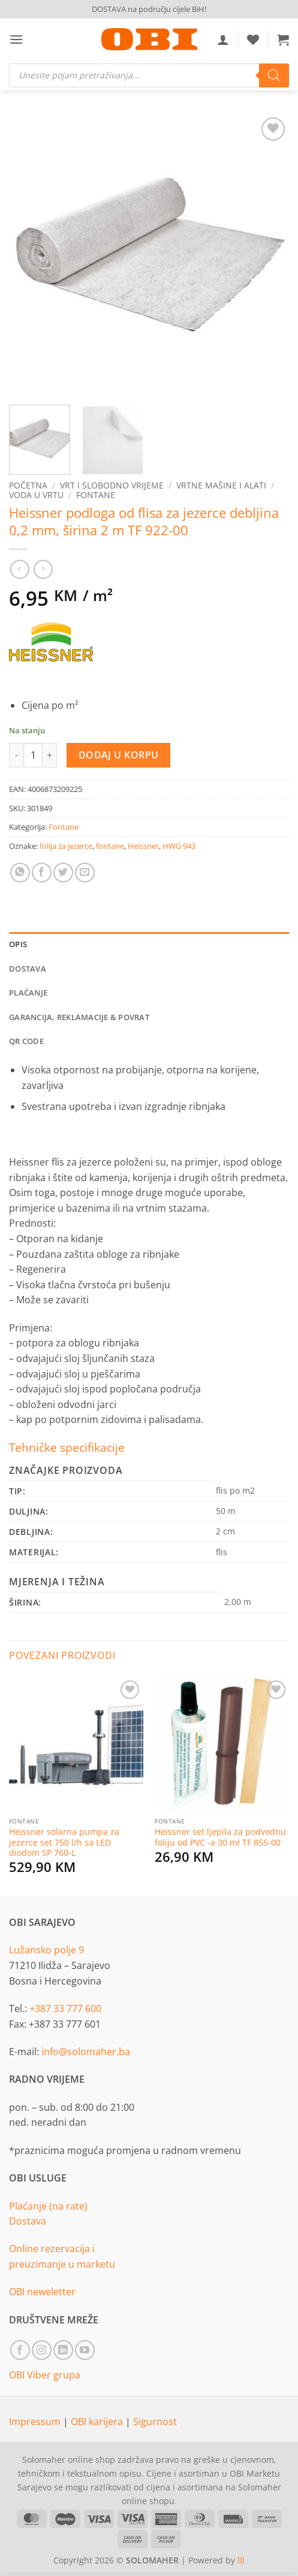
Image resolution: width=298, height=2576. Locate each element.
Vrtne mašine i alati (221, 485)
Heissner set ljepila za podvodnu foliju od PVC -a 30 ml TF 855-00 (220, 1836)
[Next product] (19, 569)
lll (241, 2560)
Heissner (143, 846)
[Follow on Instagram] (42, 2350)
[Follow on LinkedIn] (63, 2350)
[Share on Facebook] (42, 872)
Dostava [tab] (27, 968)
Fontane (95, 494)
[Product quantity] (33, 755)
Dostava (27, 2221)
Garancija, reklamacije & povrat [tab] (79, 1017)
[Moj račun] (223, 39)
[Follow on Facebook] (20, 2350)
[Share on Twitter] (63, 872)
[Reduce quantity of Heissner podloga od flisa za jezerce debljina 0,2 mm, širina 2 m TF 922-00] (16, 755)
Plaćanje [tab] (28, 992)
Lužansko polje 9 (46, 1949)
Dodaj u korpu (119, 754)
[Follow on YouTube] (85, 2350)
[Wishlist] (253, 39)
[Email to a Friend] (85, 872)
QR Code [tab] (26, 1041)
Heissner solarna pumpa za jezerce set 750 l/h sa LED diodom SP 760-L (64, 1842)
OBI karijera (98, 2421)
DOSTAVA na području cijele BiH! (149, 9)
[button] (16, 39)
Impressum (36, 2421)
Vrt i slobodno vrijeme (112, 485)
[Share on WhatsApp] (20, 872)
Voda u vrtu (36, 494)
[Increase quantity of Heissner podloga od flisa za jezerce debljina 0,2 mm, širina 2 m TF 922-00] (50, 755)
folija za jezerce (66, 846)
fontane (110, 846)
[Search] (274, 75)
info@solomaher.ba (85, 2051)
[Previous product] (43, 569)
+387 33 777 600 (65, 2008)
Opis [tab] (18, 944)
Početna (28, 485)
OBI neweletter (42, 2291)
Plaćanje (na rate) (48, 2206)
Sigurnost (155, 2421)
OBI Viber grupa (44, 2374)
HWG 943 (178, 846)
